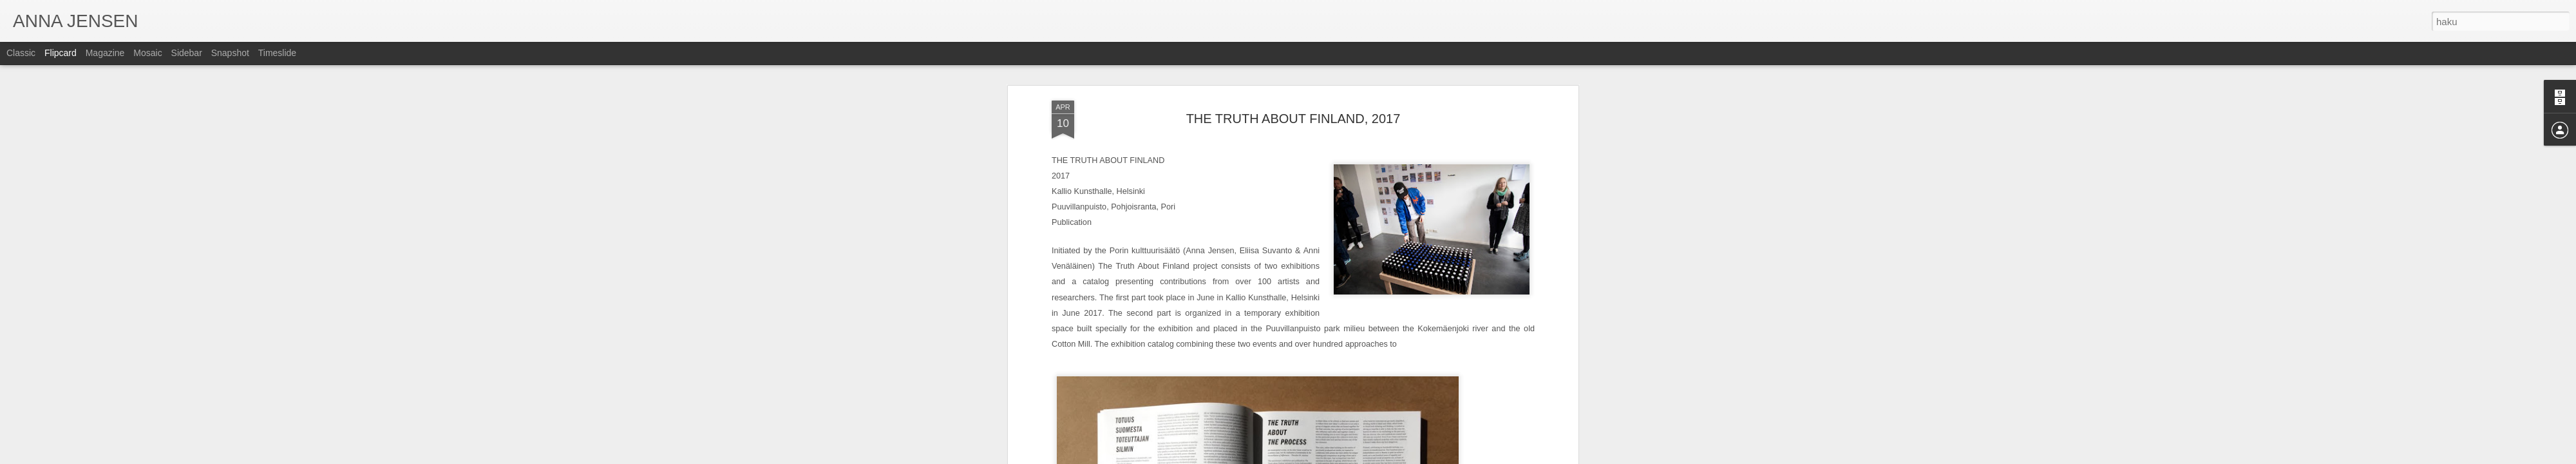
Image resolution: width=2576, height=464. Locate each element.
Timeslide (277, 53)
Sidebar (186, 53)
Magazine (105, 53)
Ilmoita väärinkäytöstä (1382, 457)
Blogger (1332, 457)
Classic (20, 53)
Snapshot (230, 53)
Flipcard (60, 53)
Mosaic (147, 53)
